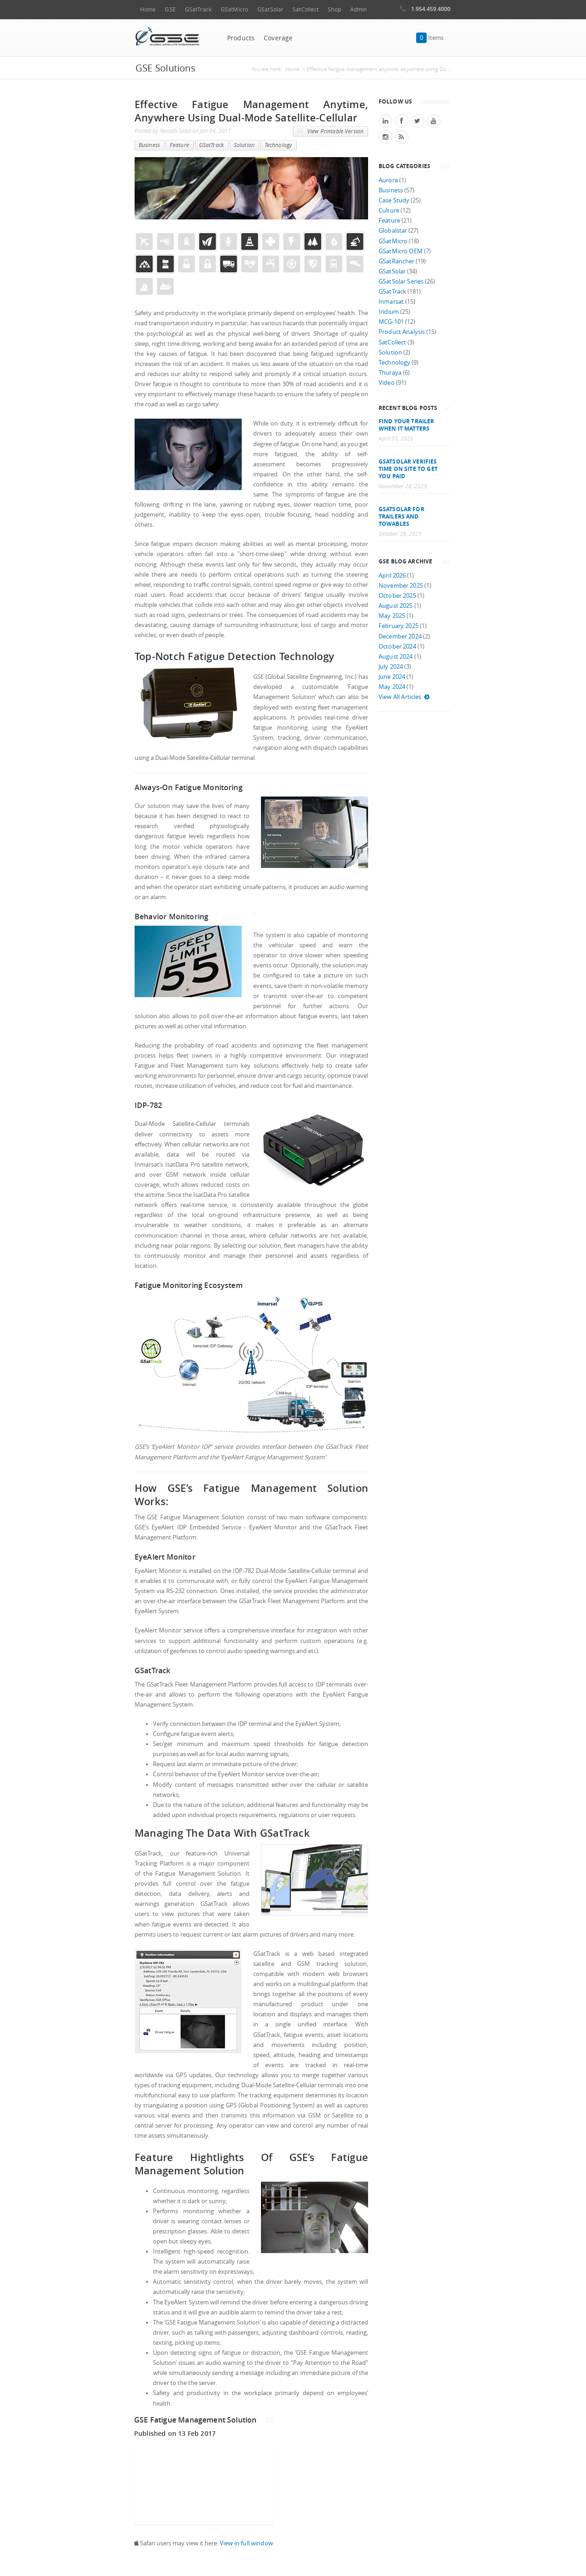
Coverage (278, 38)
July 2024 (391, 667)
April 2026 (392, 575)
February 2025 (398, 626)
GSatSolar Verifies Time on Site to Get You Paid (408, 469)
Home (148, 9)
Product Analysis (402, 332)
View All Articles (404, 697)
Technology (278, 145)
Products (241, 38)
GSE (170, 9)
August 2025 (396, 606)
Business (149, 145)
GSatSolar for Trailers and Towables (401, 516)
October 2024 (397, 646)
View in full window (246, 2543)
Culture (389, 210)
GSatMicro (234, 9)
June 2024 (392, 677)
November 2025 (401, 585)
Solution (244, 145)
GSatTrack (198, 9)
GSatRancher (396, 261)
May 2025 (392, 616)
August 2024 (396, 656)
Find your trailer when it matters (406, 424)
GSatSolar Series (401, 281)
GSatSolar (270, 9)
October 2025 (397, 596)
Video (387, 383)
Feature (179, 145)
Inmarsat (391, 302)
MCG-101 (391, 322)
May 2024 (392, 687)
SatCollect (306, 9)
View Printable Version (330, 131)
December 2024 (400, 636)
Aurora (388, 180)
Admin (358, 9)
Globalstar (393, 231)
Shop (334, 9)
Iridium (389, 312)
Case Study (394, 200)
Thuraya (390, 373)
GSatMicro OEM (401, 251)
